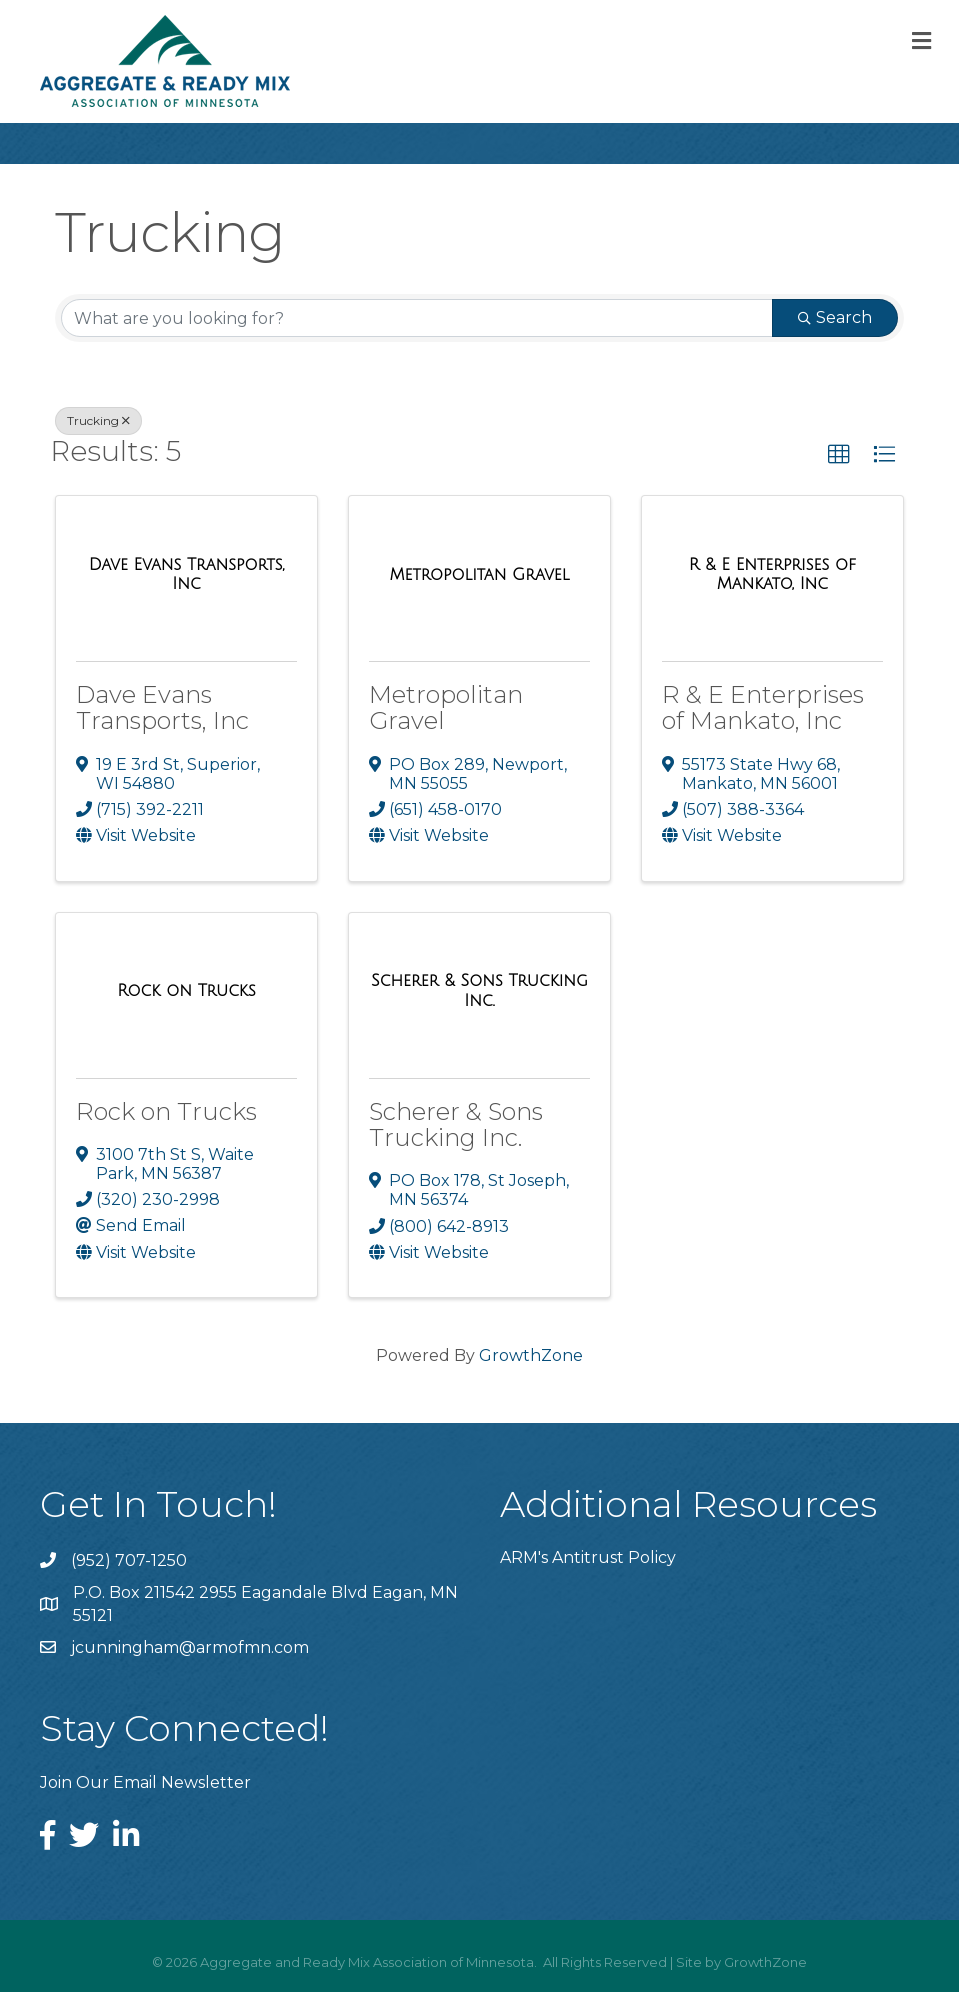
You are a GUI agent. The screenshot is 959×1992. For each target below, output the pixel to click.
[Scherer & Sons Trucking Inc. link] (479, 990)
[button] (839, 455)
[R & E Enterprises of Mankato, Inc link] (772, 574)
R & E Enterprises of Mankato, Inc (763, 707)
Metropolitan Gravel (446, 707)
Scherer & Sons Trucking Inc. (456, 1124)
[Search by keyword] (417, 318)
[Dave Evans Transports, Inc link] (186, 574)
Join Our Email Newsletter (145, 1782)
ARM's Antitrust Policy (588, 1557)
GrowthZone (531, 1355)
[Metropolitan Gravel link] (479, 575)
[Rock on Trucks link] (186, 991)
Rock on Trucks (166, 1111)
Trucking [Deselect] (98, 420)
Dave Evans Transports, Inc (162, 707)
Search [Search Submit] (835, 317)
